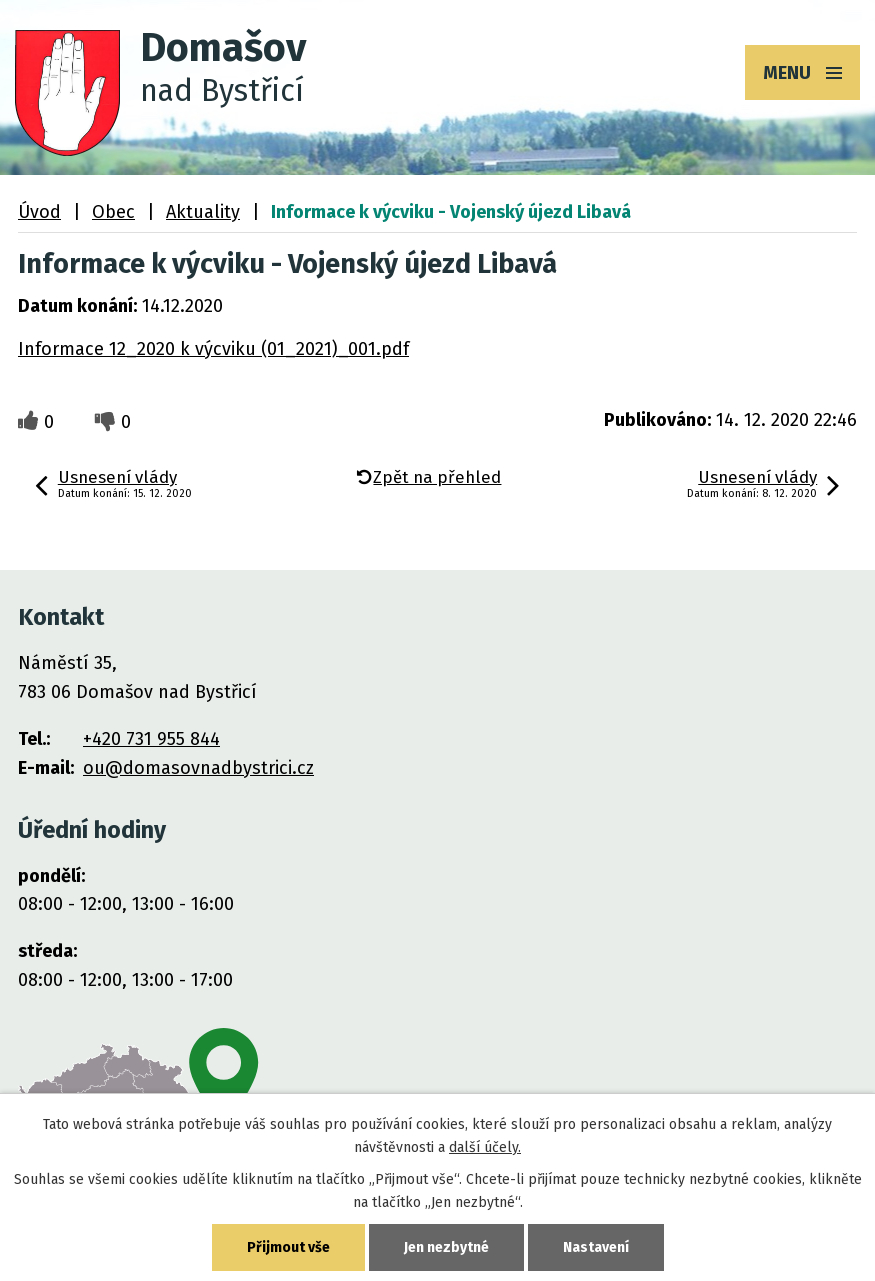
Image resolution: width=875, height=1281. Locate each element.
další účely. (485, 1147)
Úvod (39, 212)
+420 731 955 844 (151, 739)
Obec (113, 212)
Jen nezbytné (446, 1247)
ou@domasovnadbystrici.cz (198, 768)
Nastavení (596, 1247)
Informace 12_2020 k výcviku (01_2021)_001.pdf (213, 349)
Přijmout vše (288, 1247)
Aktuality (203, 212)
